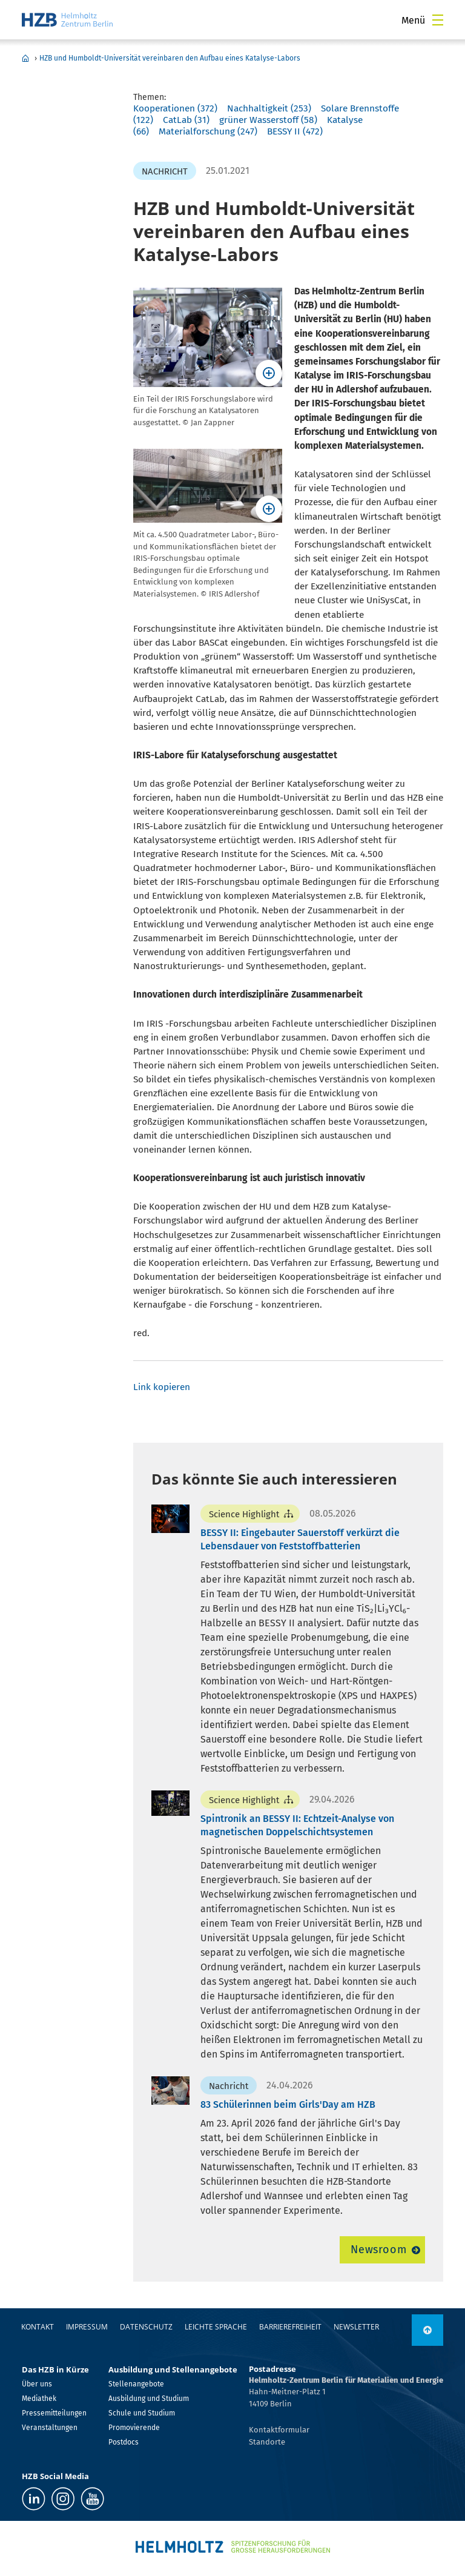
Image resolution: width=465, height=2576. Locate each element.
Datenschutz (146, 2327)
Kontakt (37, 2327)
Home (25, 58)
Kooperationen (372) (175, 108)
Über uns (37, 2384)
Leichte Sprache (216, 2327)
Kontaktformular (279, 2429)
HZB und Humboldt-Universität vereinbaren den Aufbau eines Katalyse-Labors (169, 58)
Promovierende (134, 2427)
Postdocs (123, 2442)
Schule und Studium (141, 2413)
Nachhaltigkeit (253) (269, 108)
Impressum (87, 2327)
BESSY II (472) (295, 131)
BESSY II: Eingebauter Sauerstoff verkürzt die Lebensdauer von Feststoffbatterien (300, 1539)
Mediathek (39, 2398)
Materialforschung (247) (208, 131)
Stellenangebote (136, 2384)
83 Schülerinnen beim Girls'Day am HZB (287, 2104)
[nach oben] (427, 2330)
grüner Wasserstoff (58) (268, 119)
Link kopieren (161, 1387)
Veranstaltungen (50, 2427)
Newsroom (379, 2249)
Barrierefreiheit (290, 2327)
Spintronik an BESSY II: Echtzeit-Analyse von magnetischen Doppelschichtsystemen (297, 1825)
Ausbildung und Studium (148, 2398)
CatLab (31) (186, 119)
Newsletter (356, 2327)
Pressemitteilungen (54, 2413)
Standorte (267, 2441)
